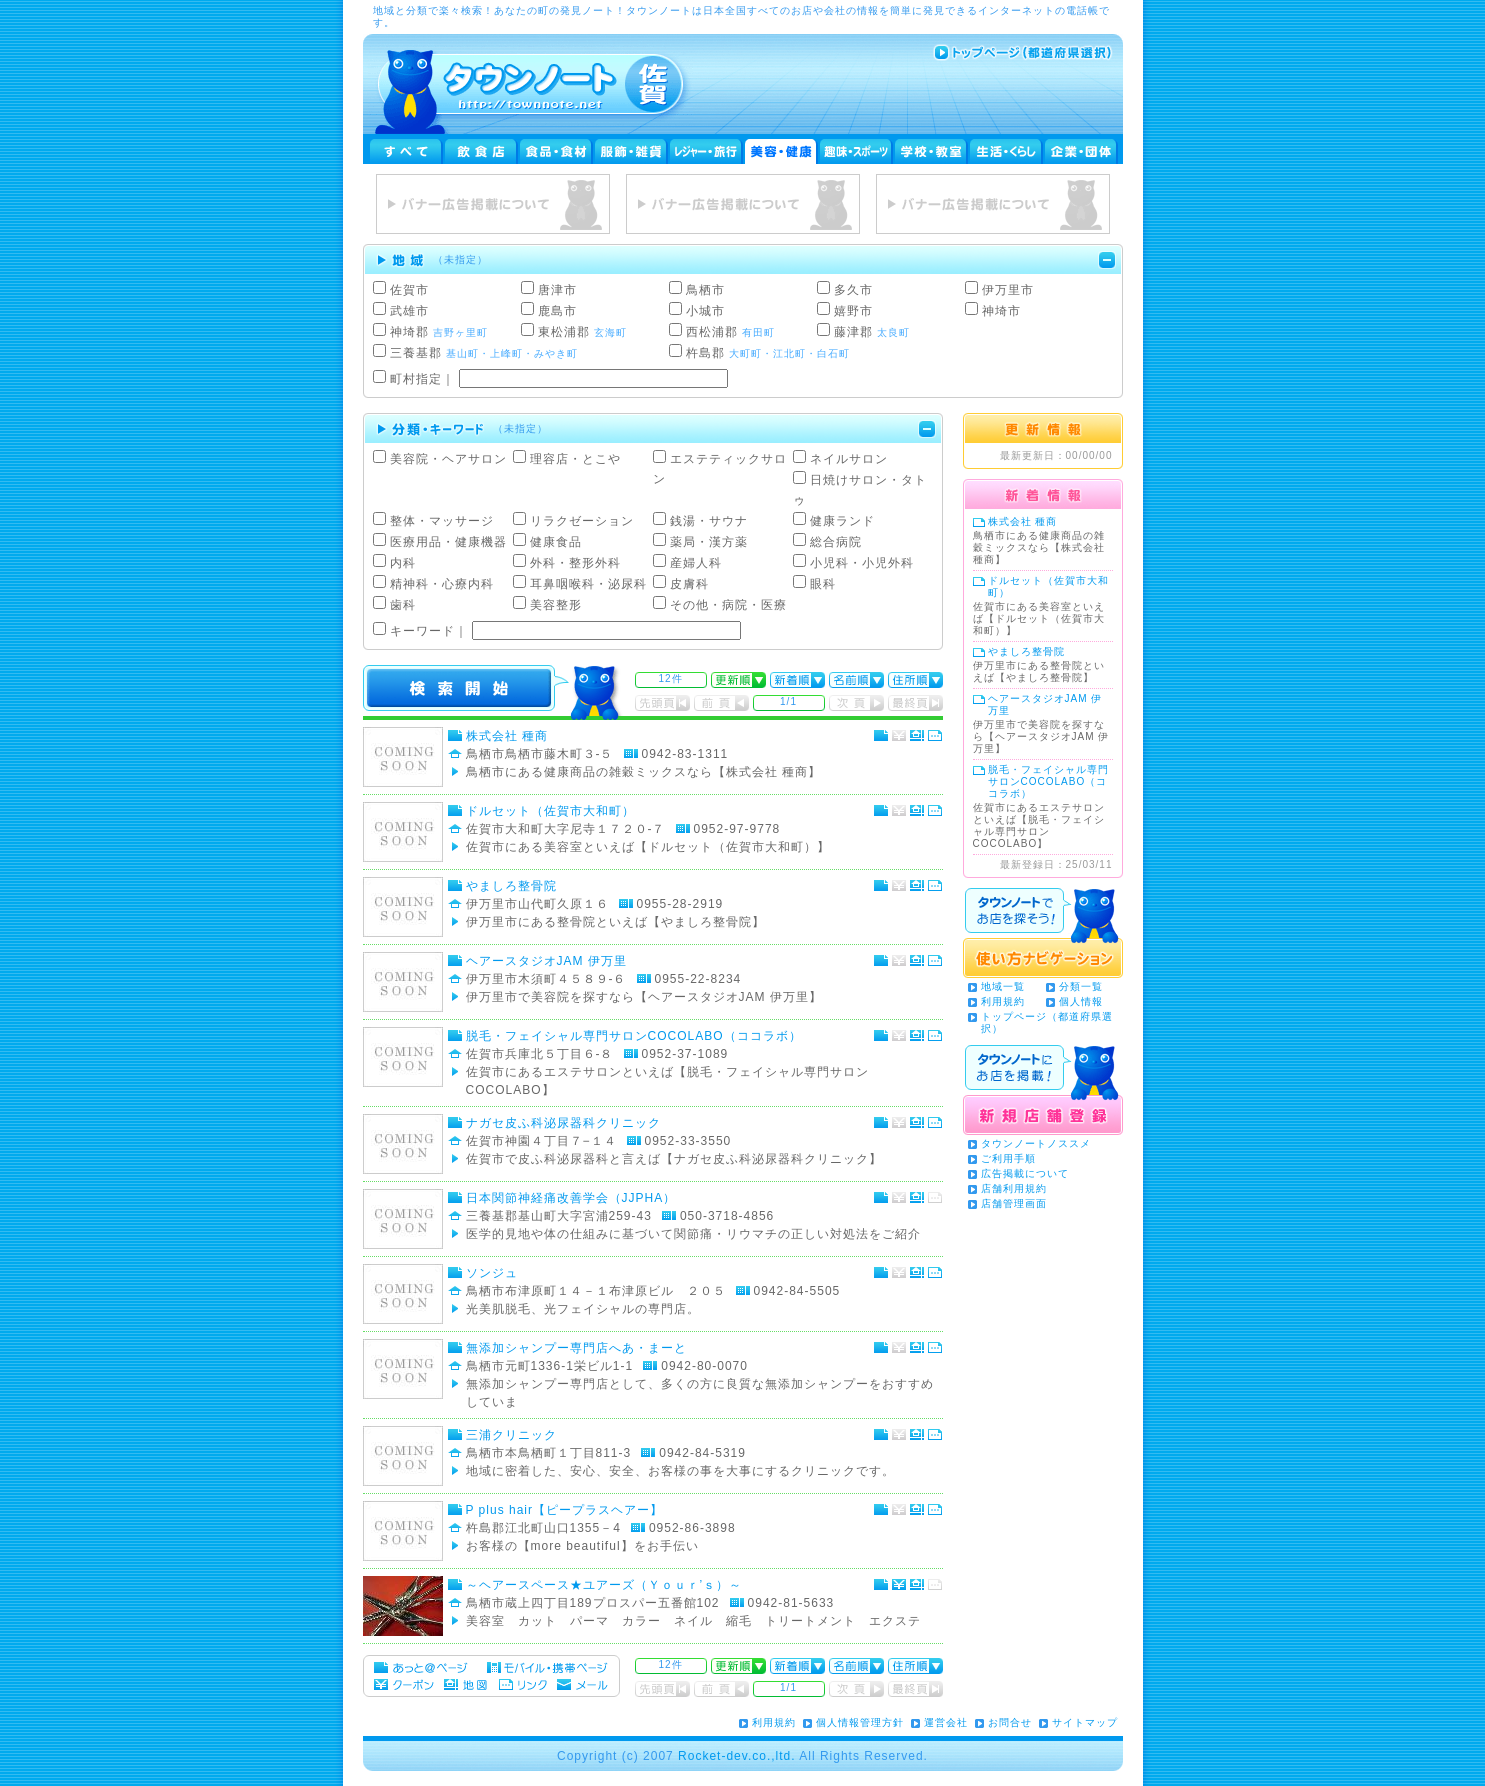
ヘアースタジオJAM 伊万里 (546, 961)
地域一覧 (1003, 986)
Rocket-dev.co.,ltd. (736, 1756)
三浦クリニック (511, 1435)
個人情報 (1081, 1001)
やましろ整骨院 (511, 886)
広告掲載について (1025, 1173)
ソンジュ (492, 1273)
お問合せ (1010, 1722)
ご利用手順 (1008, 1158)
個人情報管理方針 (860, 1722)
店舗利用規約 (1014, 1188)
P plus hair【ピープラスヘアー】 (564, 1510)
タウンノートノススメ (1036, 1143)
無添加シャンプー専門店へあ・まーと (576, 1348)
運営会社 (946, 1722)
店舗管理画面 (1014, 1203)
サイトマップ (1085, 1722)
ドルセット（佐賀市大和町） (550, 811)
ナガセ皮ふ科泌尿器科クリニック (563, 1123)
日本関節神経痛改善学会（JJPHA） (571, 1198)
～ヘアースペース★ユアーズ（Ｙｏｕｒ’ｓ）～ (604, 1585)
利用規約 (1003, 1001)
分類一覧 (1081, 986)
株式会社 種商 (507, 736)
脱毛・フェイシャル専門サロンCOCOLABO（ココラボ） (640, 1036)
